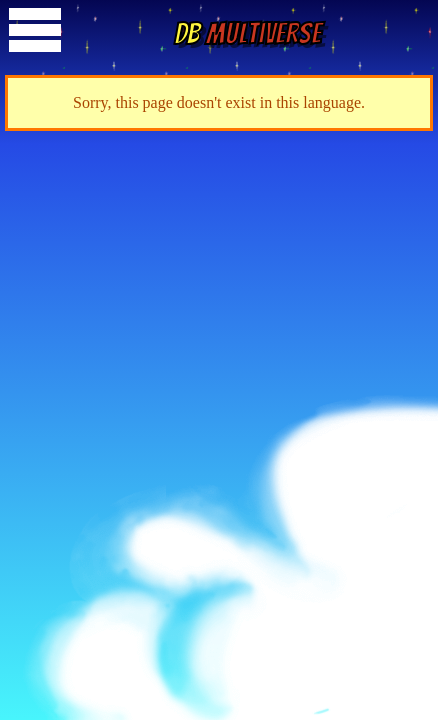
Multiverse (247, 33)
